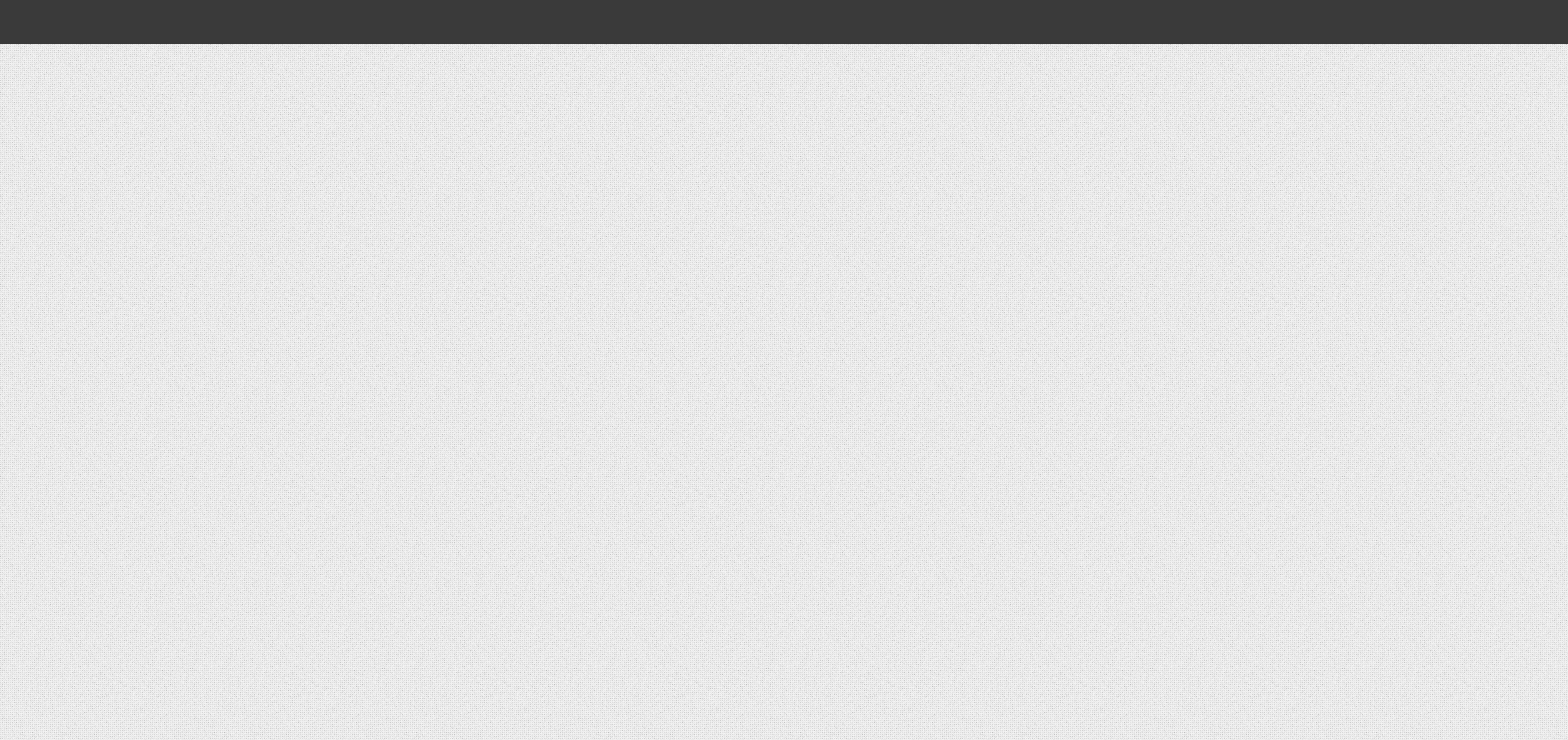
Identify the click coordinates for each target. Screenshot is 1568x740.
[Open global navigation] (302, 22)
